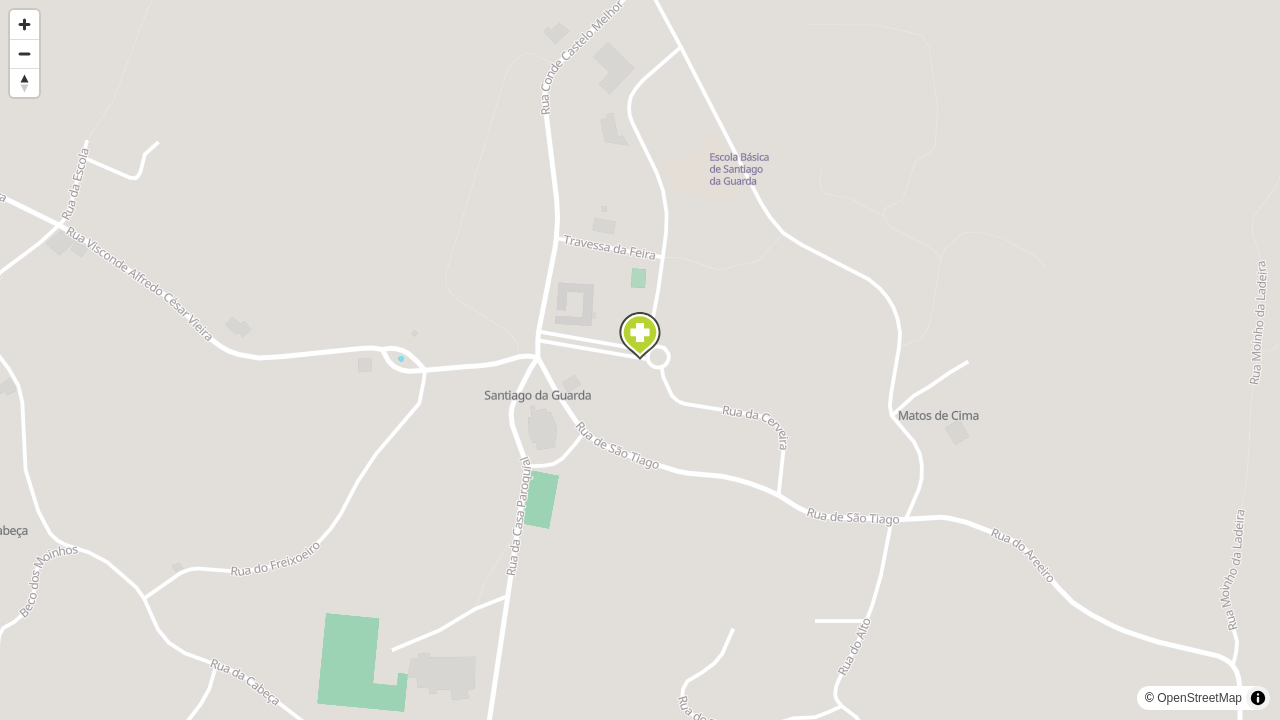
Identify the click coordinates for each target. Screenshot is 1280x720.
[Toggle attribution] (1258, 698)
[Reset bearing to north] (24, 82)
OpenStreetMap (1199, 698)
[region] (640, 360)
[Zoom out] (24, 53)
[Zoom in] (24, 24)
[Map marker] (640, 336)
